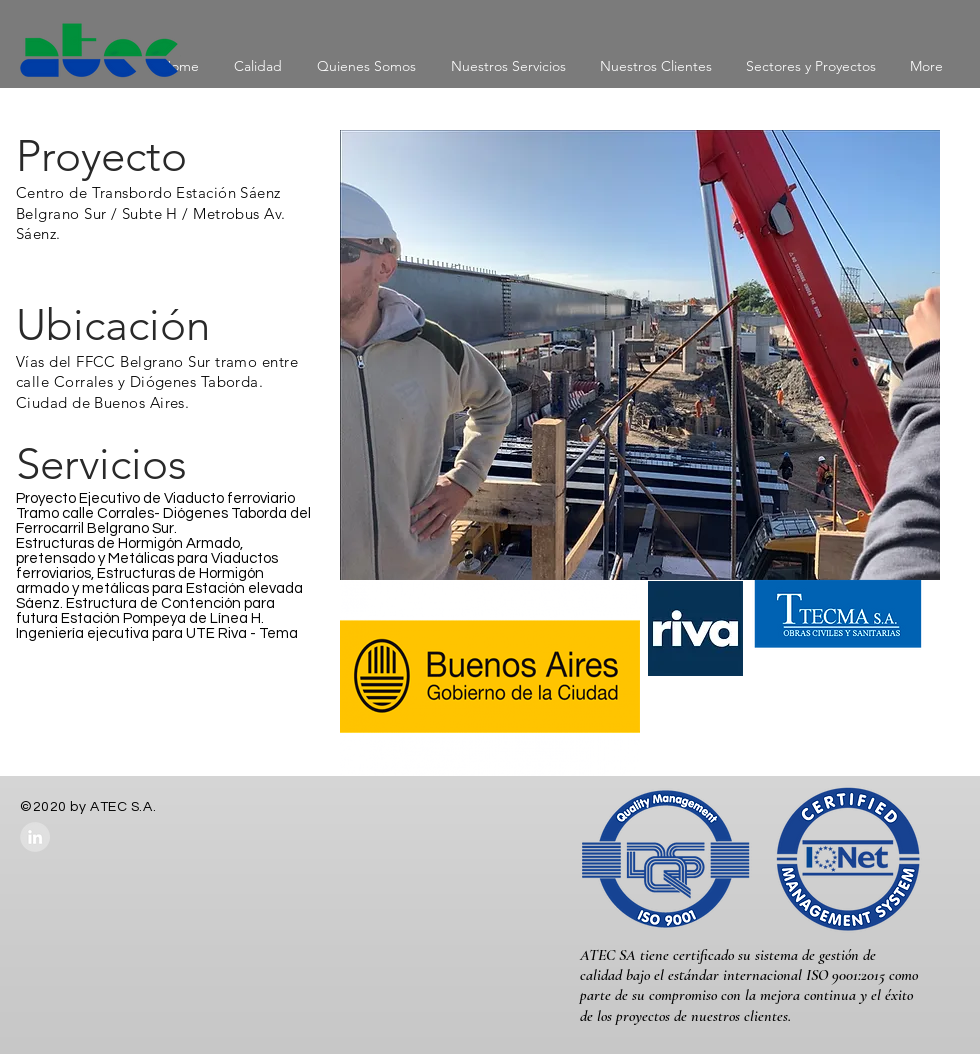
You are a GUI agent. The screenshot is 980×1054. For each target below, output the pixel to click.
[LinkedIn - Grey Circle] (35, 837)
